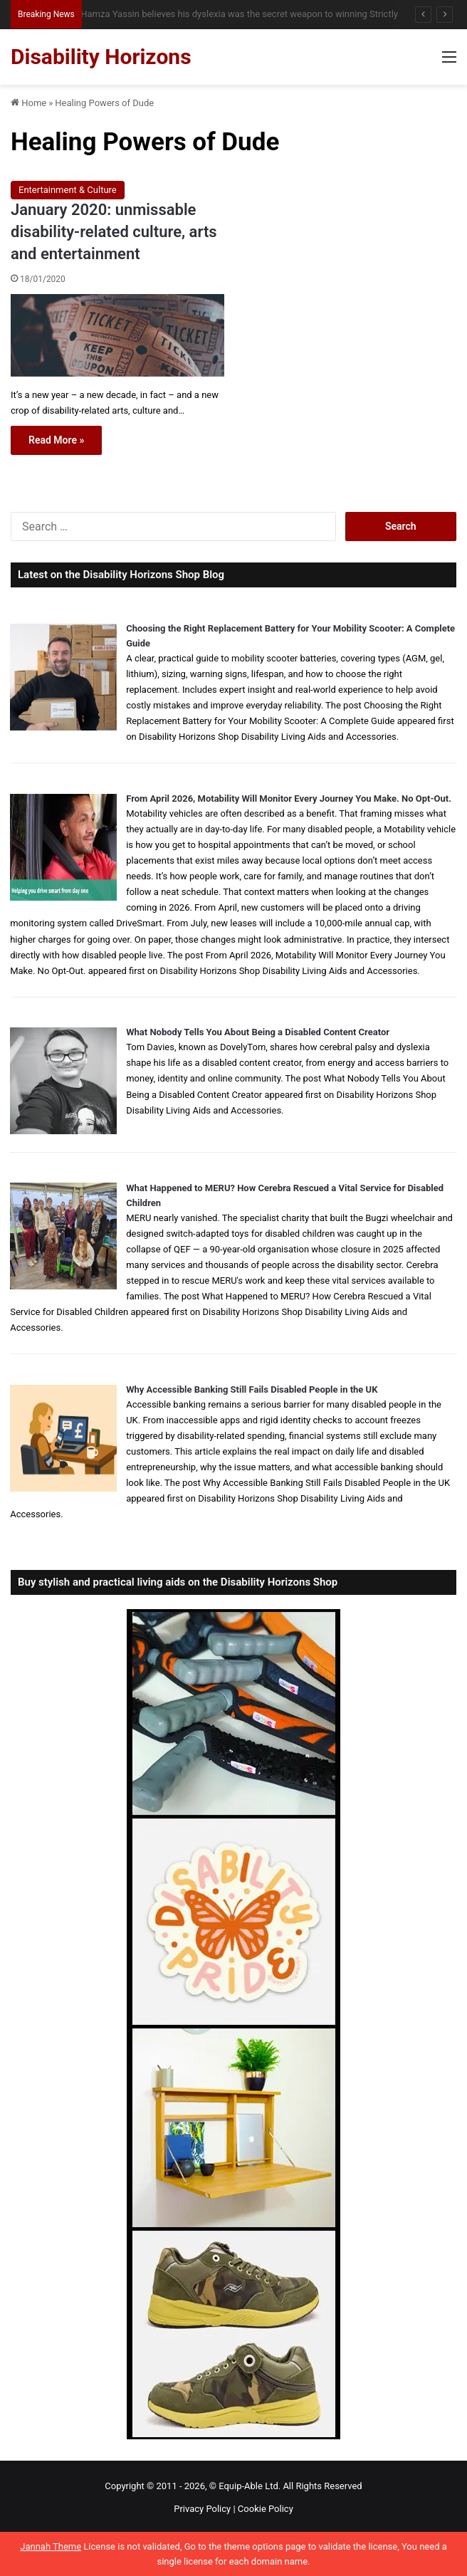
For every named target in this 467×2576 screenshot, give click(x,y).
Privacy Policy (202, 2508)
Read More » (56, 440)
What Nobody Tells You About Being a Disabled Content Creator (257, 1032)
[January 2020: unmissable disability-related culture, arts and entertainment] (117, 335)
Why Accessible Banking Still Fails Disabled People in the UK (251, 1389)
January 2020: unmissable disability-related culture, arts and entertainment (114, 232)
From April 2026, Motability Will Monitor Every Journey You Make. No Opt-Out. (288, 798)
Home (28, 103)
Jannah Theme (50, 2546)
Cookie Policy (265, 2508)
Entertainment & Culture (68, 189)
